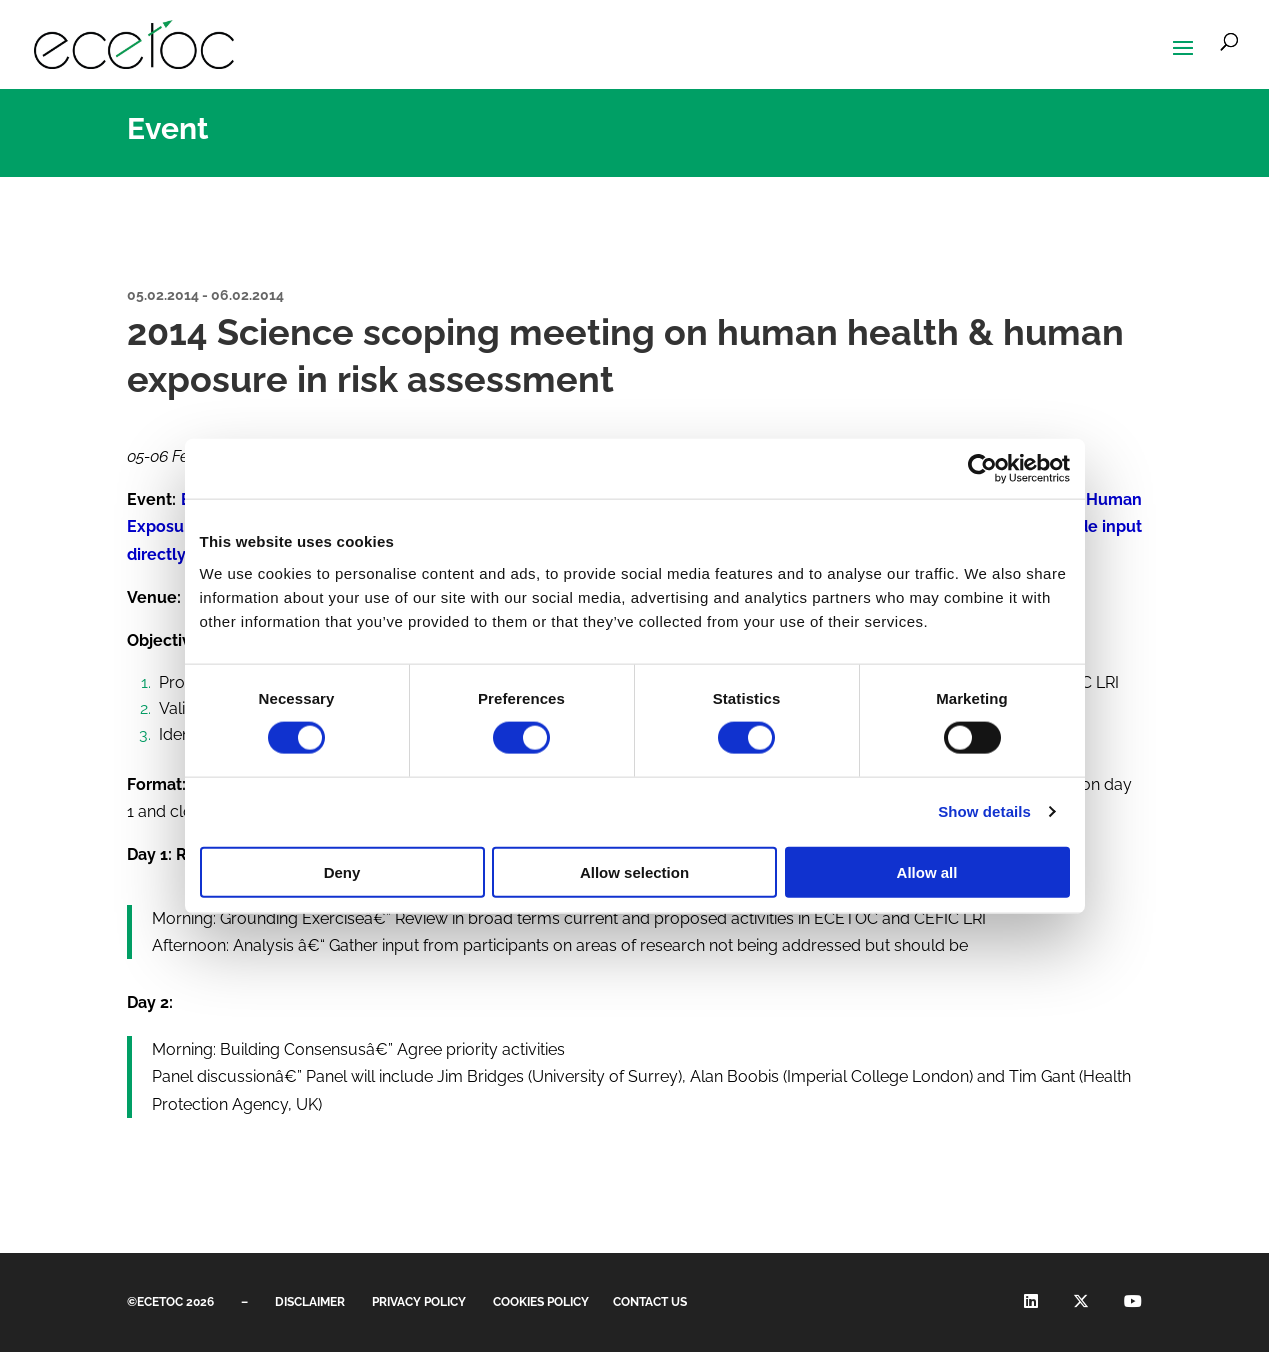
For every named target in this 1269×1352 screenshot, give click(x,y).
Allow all (927, 871)
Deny (342, 871)
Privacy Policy (419, 1302)
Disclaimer (310, 1302)
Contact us (650, 1302)
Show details (984, 811)
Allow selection (634, 871)
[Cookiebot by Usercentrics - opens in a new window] (982, 469)
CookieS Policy (541, 1302)
